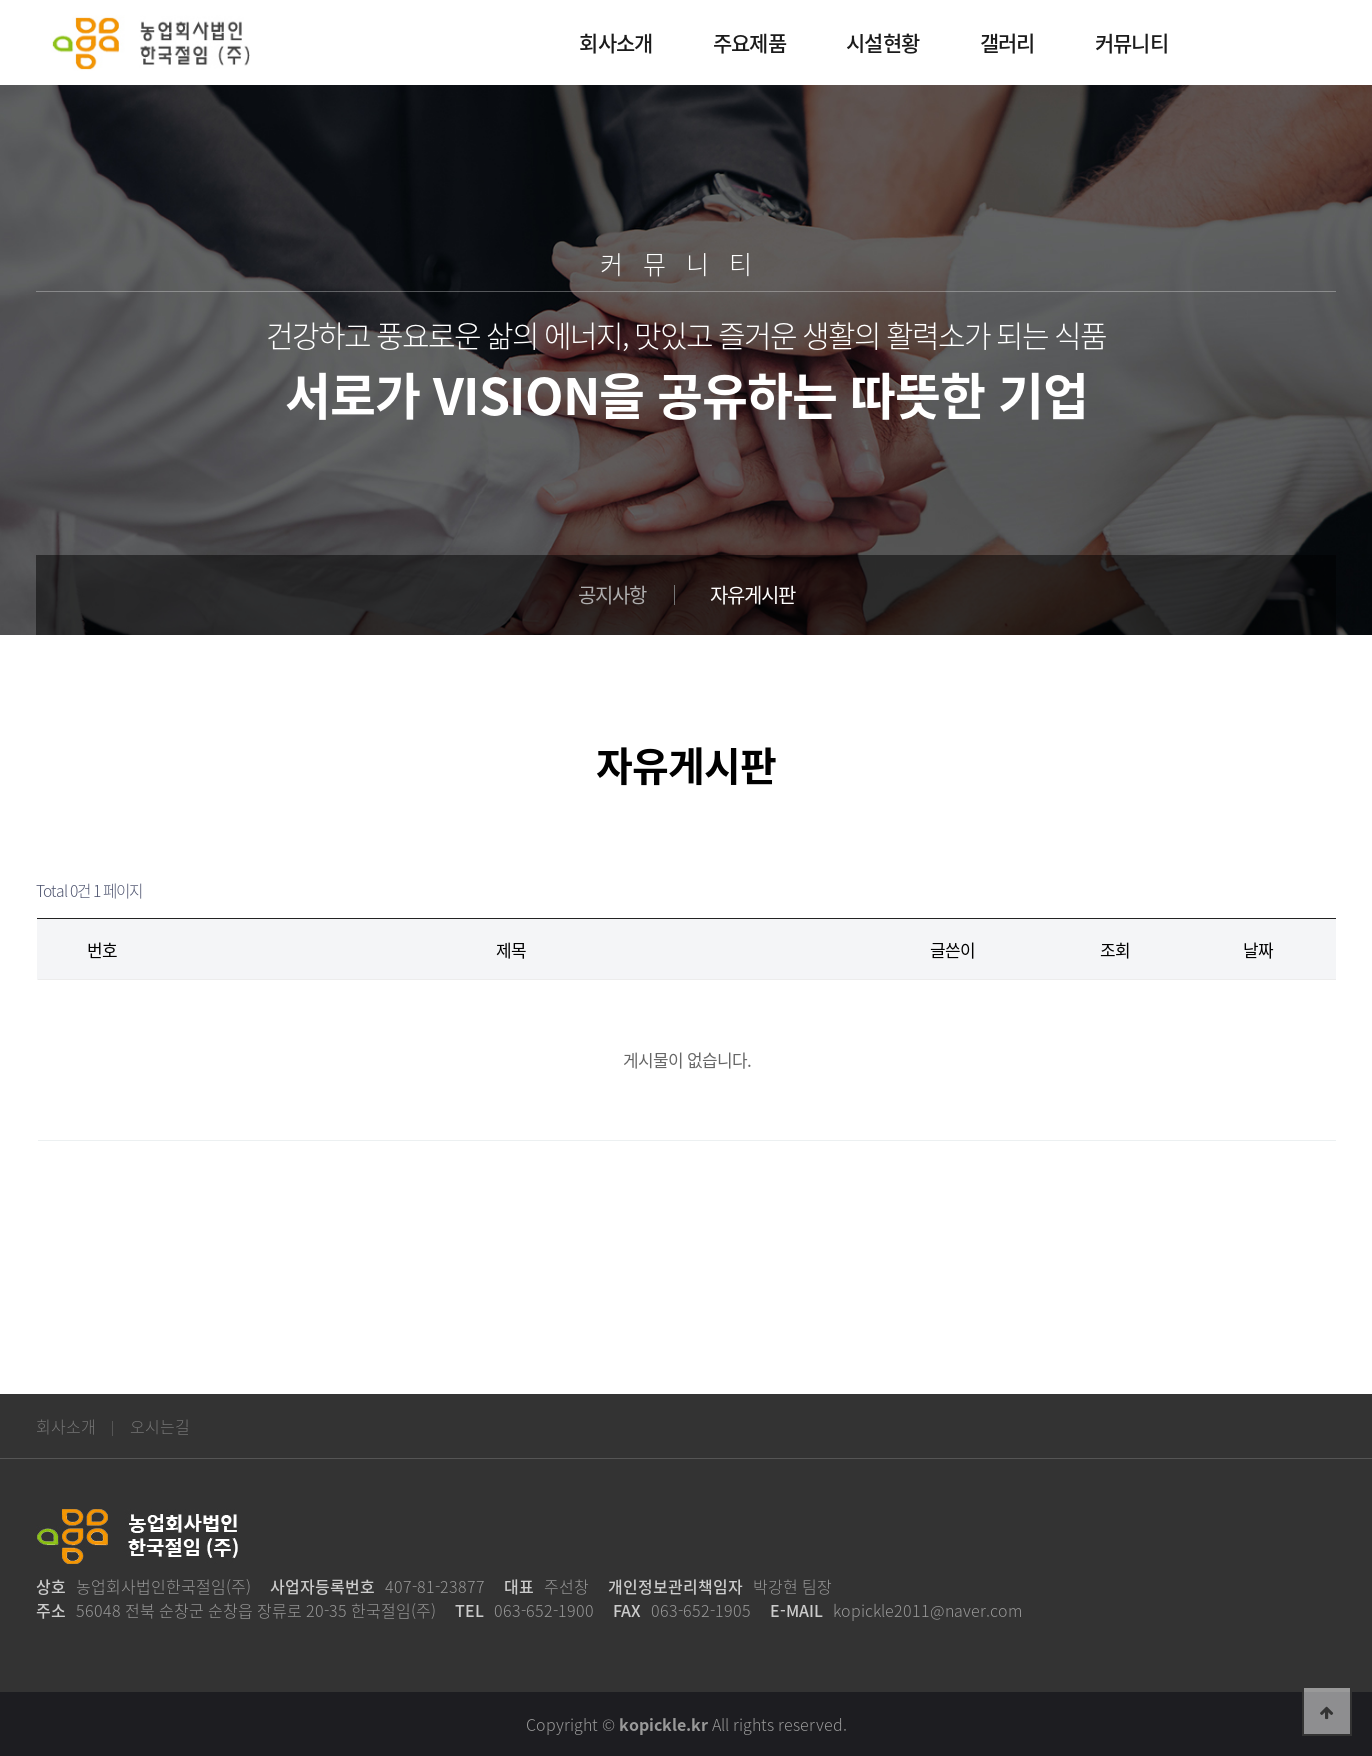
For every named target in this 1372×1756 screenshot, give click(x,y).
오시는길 (160, 1426)
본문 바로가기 (0, 0)
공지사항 (612, 594)
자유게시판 (752, 594)
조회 (1115, 949)
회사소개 (66, 1426)
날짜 (1258, 949)
